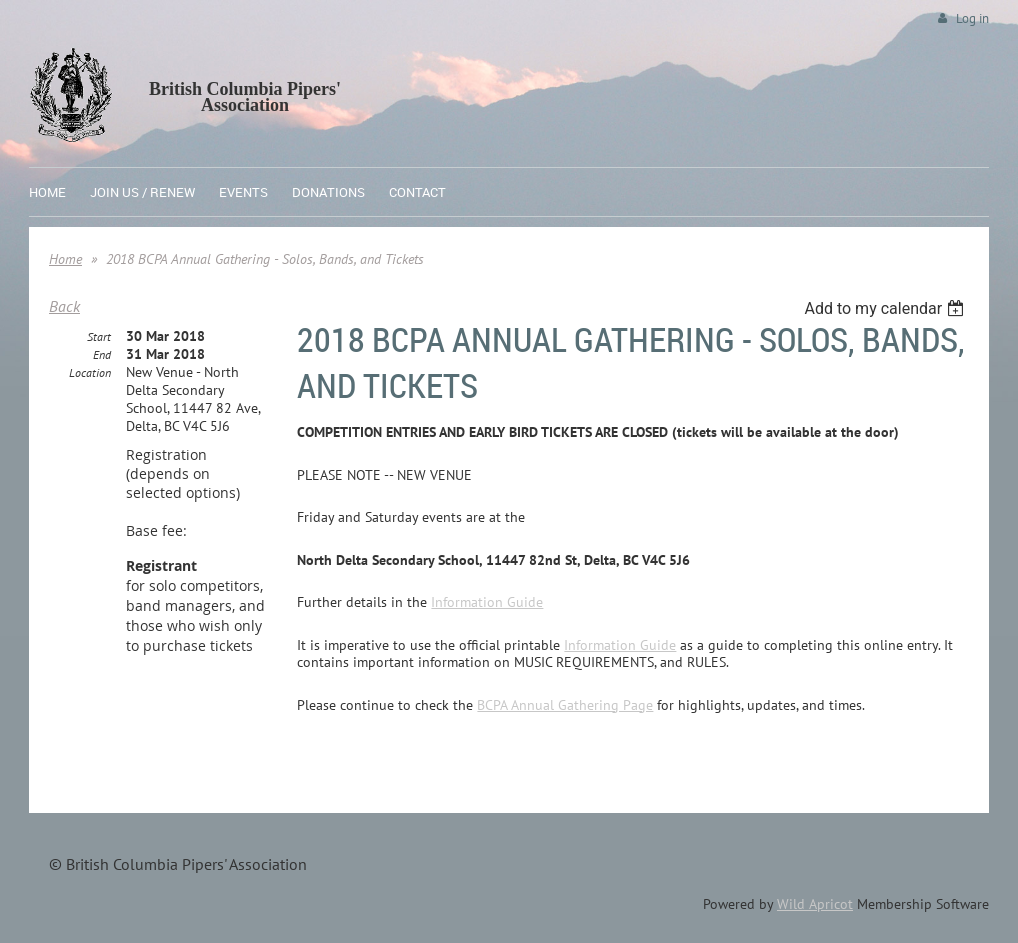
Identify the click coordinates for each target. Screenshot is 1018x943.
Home (65, 259)
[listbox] (886, 308)
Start (99, 336)
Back (64, 306)
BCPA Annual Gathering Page (565, 705)
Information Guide (487, 602)
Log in (972, 18)
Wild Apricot (815, 904)
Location (90, 372)
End (102, 354)
